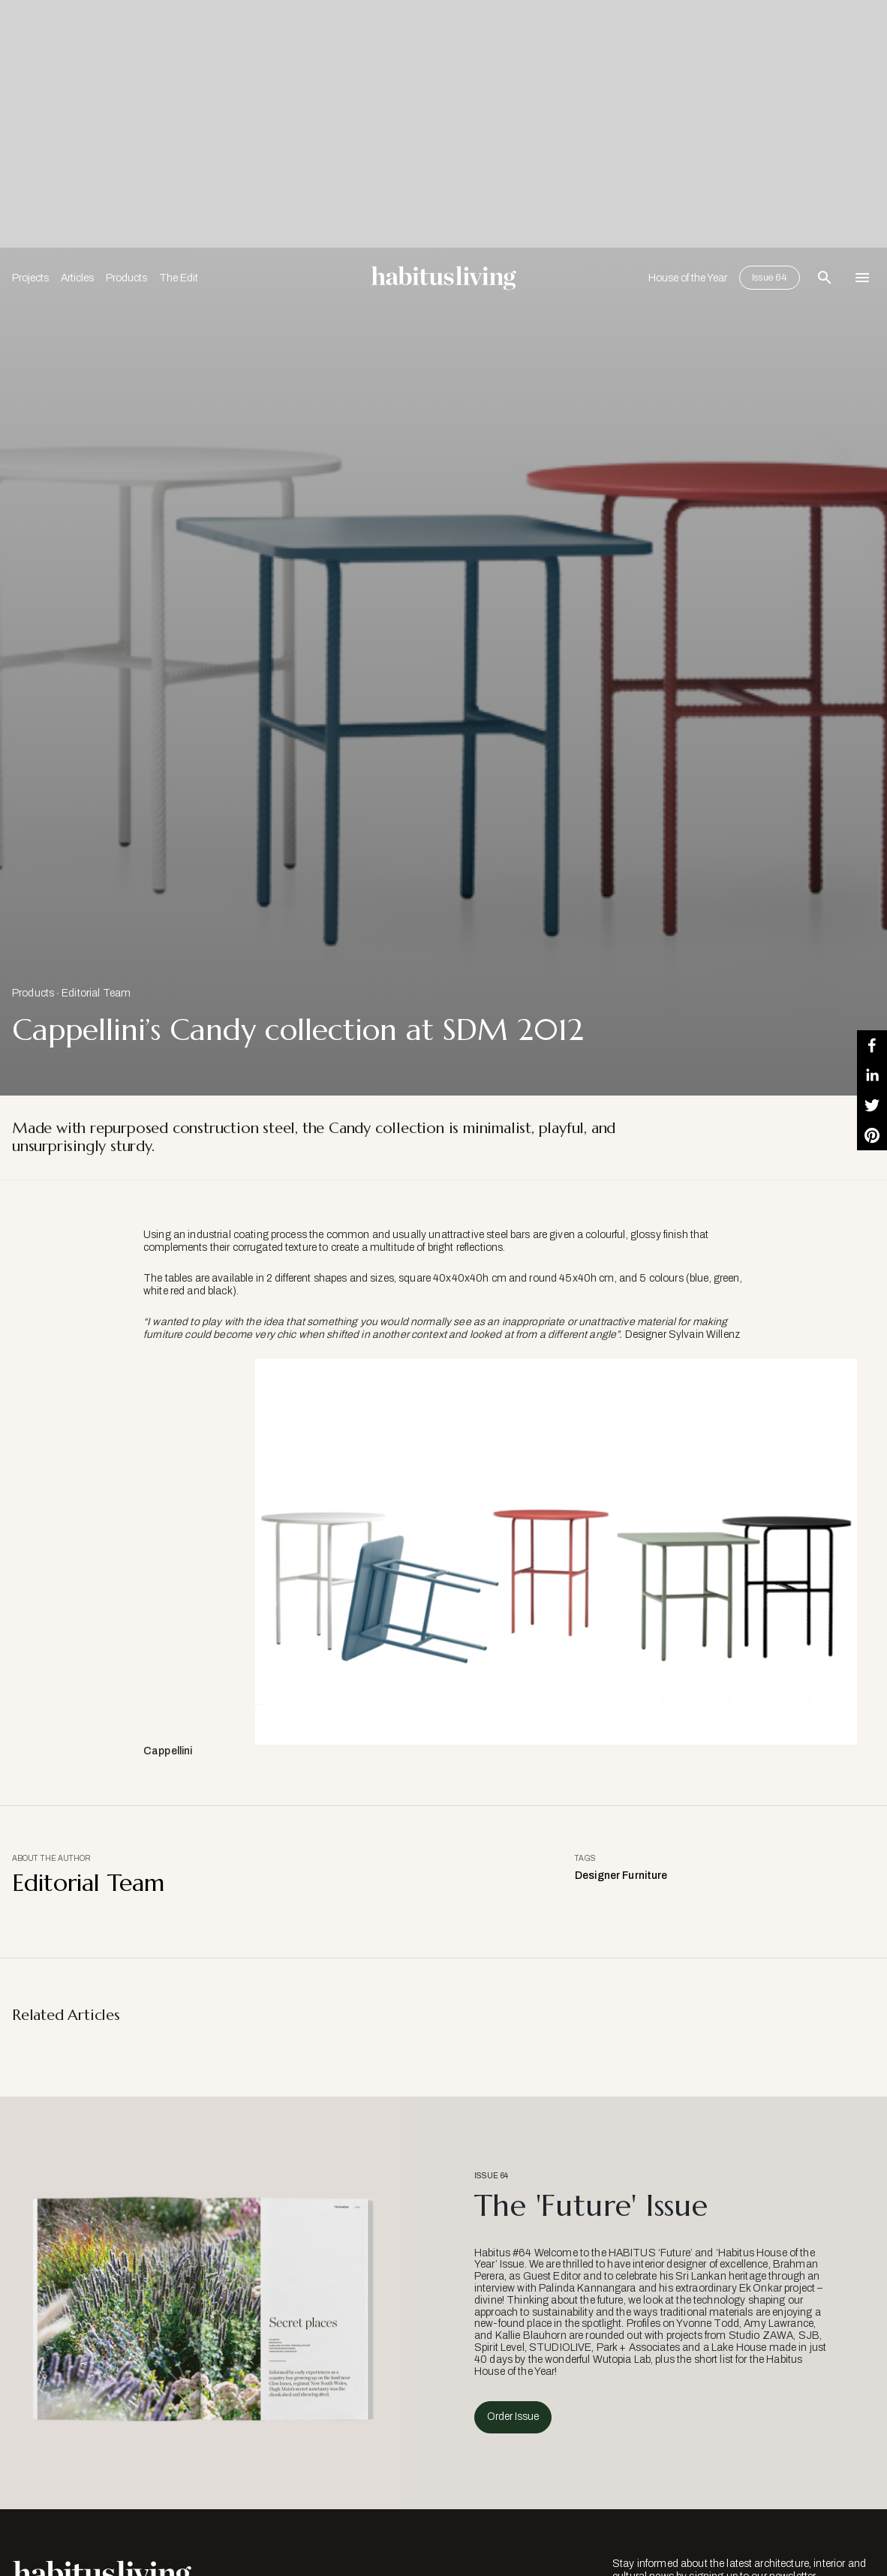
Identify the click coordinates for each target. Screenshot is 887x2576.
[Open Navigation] (862, 277)
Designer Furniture (621, 1875)
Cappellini (167, 1751)
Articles (77, 278)
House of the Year (687, 278)
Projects (30, 278)
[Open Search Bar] (824, 277)
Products (126, 278)
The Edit (178, 278)
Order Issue (513, 2416)
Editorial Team (96, 993)
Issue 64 (769, 277)
